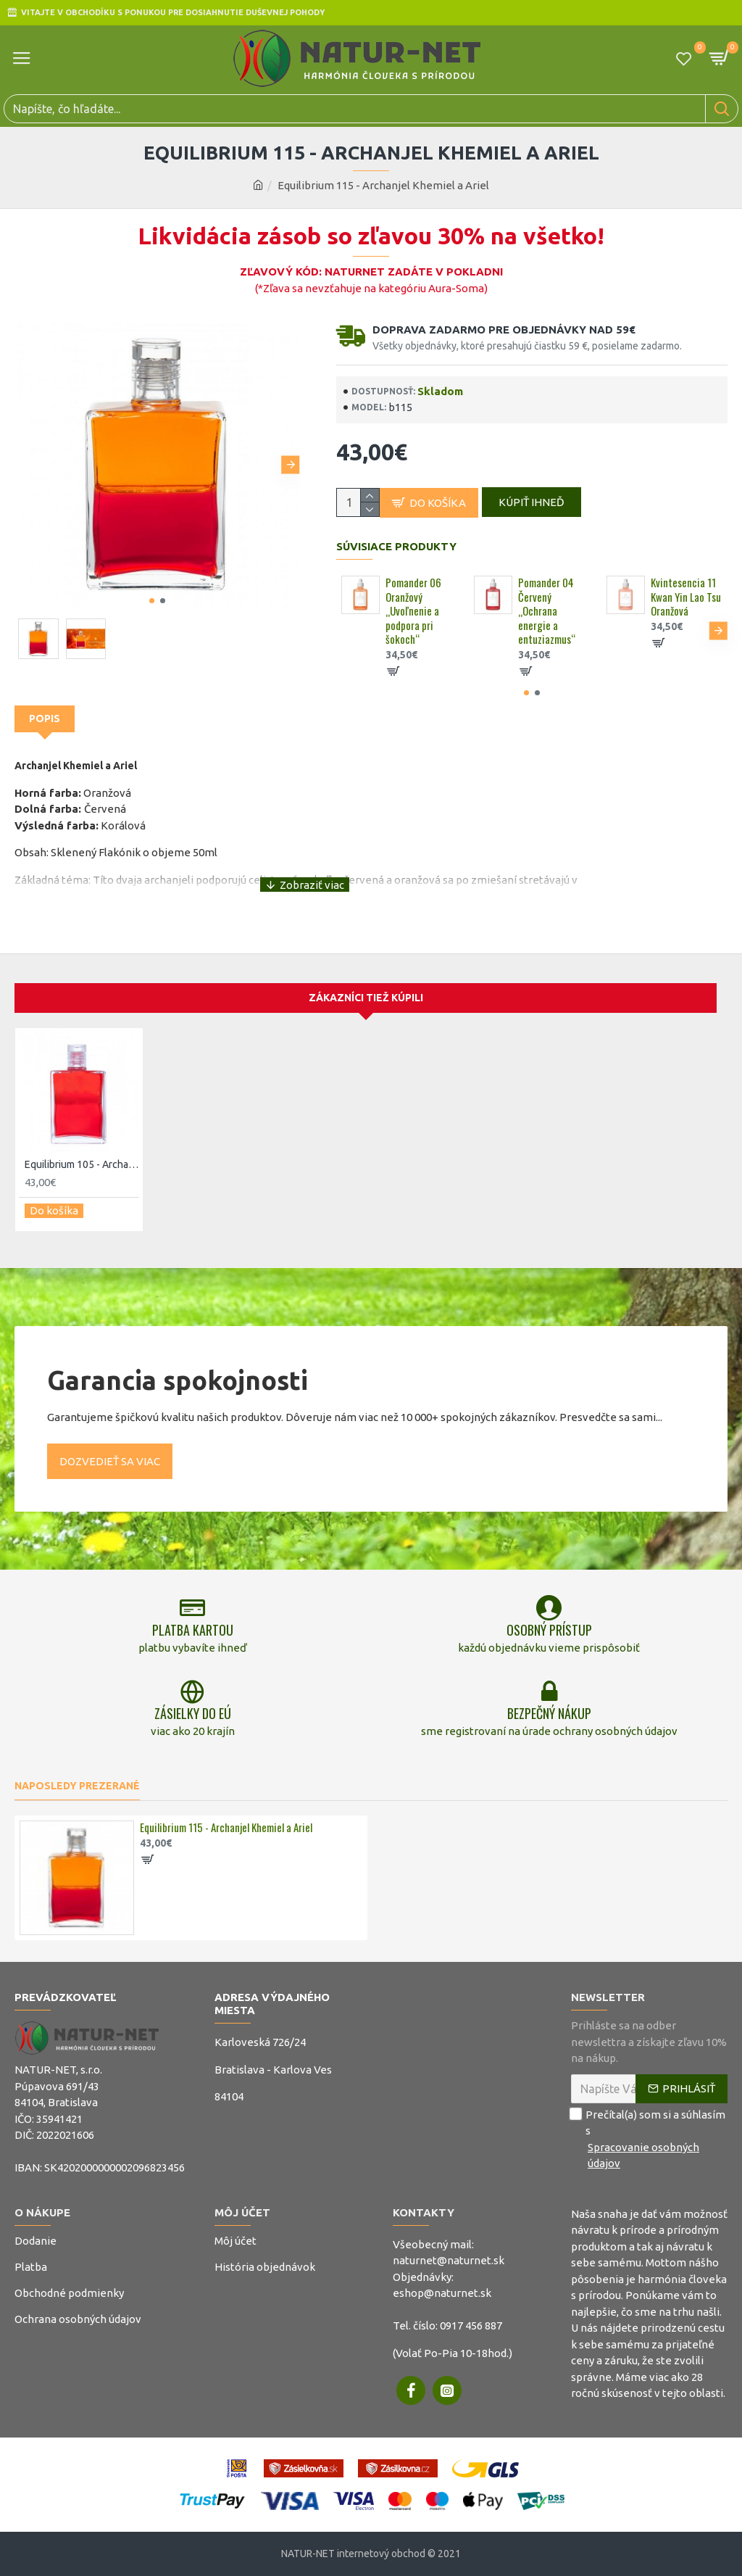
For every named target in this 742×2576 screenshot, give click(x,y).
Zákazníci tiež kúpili (366, 975)
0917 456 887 (471, 2325)
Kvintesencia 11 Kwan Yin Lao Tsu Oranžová (686, 603)
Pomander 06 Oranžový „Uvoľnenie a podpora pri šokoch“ (413, 617)
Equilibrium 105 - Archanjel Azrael (82, 1142)
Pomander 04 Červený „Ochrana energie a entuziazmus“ (546, 617)
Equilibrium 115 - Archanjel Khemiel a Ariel (226, 1828)
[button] (291, 465)
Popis (44, 724)
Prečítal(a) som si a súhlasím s (649, 2139)
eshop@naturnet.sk (442, 2293)
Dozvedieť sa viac (109, 1433)
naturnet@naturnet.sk (448, 2260)
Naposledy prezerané (77, 1786)
